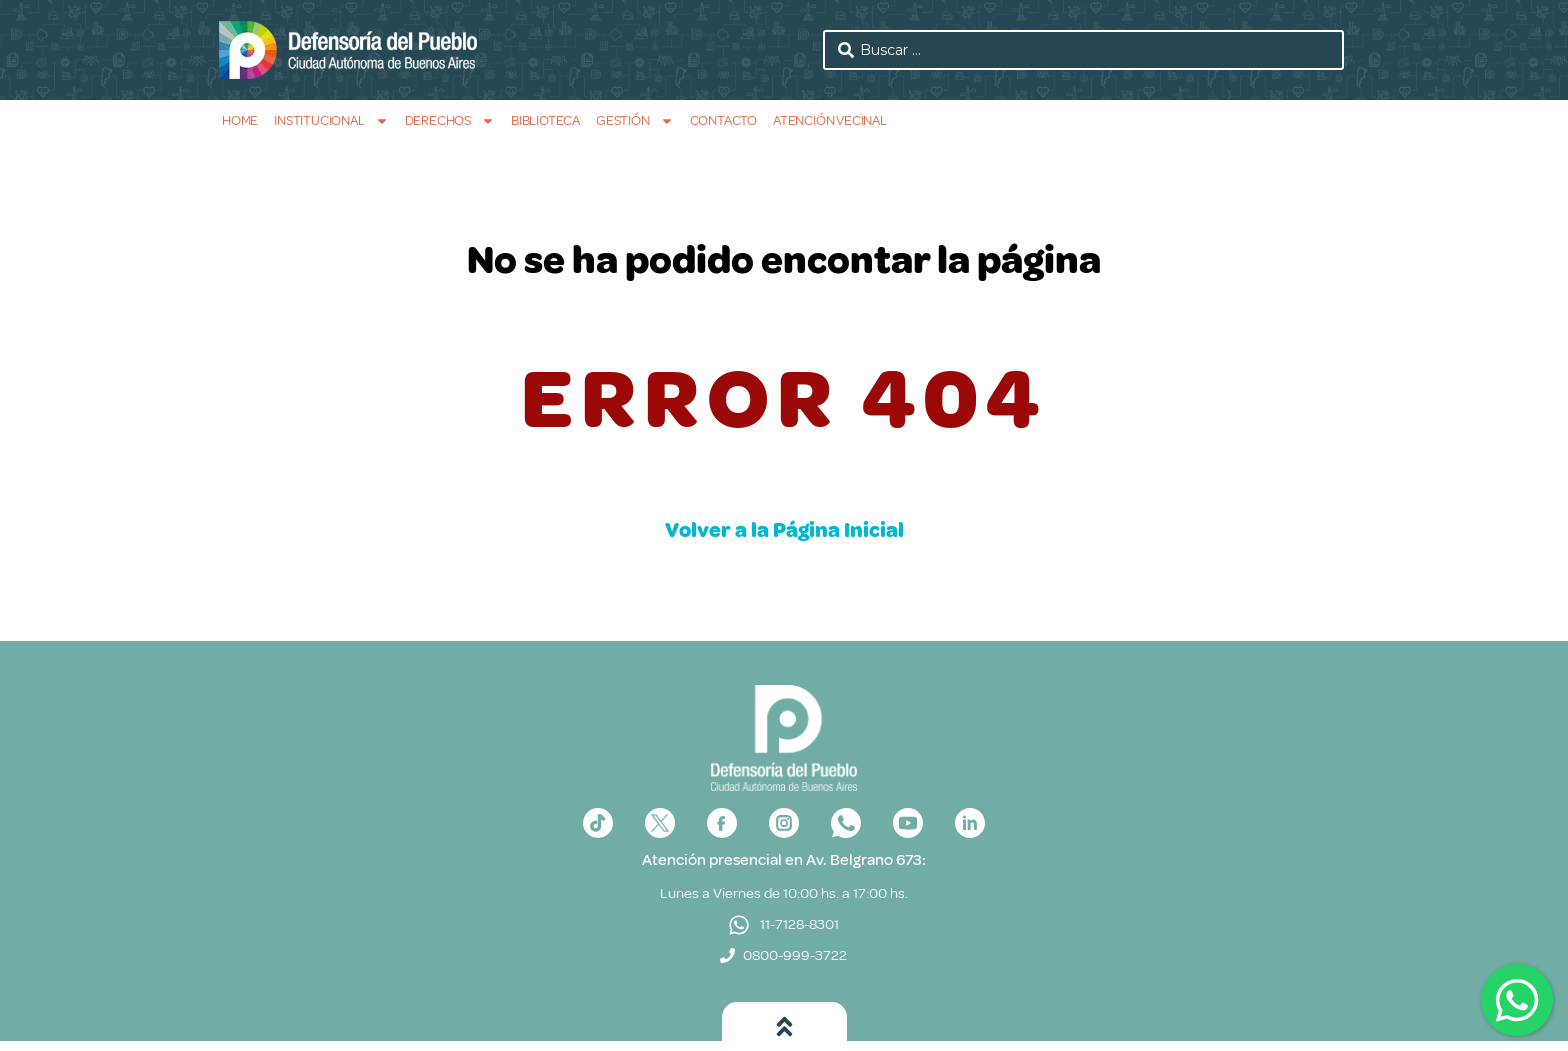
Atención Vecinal (830, 120)
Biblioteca (545, 120)
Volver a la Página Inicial (784, 530)
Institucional (331, 120)
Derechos (450, 120)
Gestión (635, 120)
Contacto (723, 120)
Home (240, 120)
